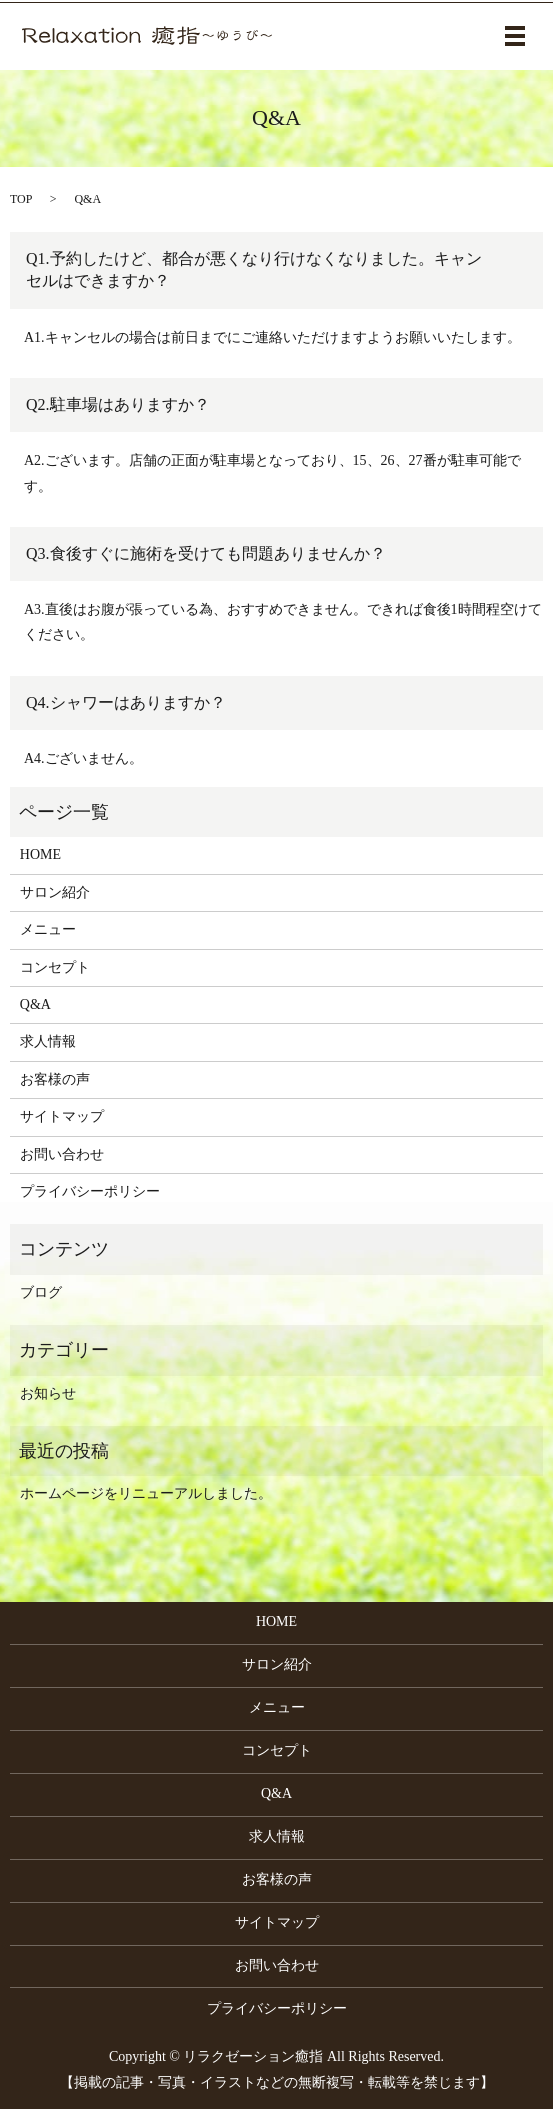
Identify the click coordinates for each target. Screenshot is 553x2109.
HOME (40, 854)
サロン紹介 (55, 892)
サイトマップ (62, 1116)
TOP (21, 199)
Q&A (35, 1004)
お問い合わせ (62, 1154)
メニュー (48, 929)
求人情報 (48, 1041)
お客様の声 (55, 1079)
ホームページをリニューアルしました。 (146, 1493)
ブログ (41, 1292)
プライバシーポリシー (90, 1191)
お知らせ (48, 1393)
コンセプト (55, 967)
